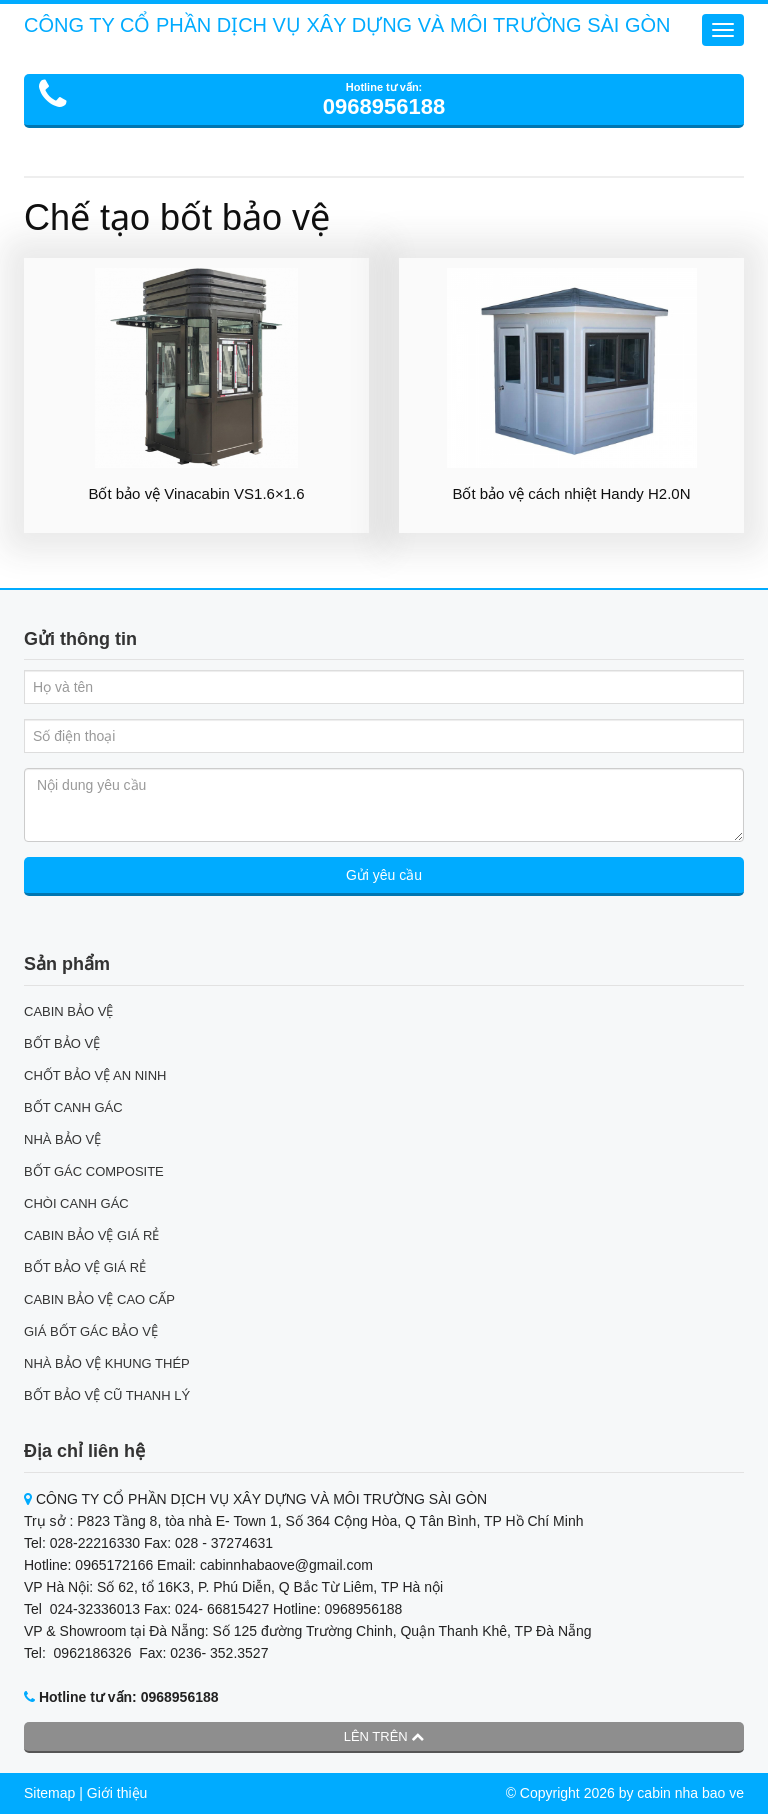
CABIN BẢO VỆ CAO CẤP (99, 1299)
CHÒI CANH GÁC (76, 1203)
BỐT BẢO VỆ (62, 1043)
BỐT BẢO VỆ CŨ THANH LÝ (107, 1395)
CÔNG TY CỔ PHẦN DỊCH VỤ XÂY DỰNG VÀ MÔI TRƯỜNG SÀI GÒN (347, 25)
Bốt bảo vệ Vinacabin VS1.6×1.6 (196, 493)
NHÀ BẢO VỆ (62, 1139)
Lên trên (384, 1736)
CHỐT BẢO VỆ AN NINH (95, 1075)
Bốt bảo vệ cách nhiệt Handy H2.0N (571, 493)
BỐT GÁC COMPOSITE (94, 1171)
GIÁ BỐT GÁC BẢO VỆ (91, 1331)
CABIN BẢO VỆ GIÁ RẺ (91, 1235)
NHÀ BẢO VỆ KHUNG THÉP (107, 1363)
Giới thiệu (117, 1793)
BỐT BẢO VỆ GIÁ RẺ (85, 1267)
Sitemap (49, 1793)
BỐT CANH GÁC (73, 1107)
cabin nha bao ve (690, 1793)
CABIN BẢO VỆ (68, 1011)
